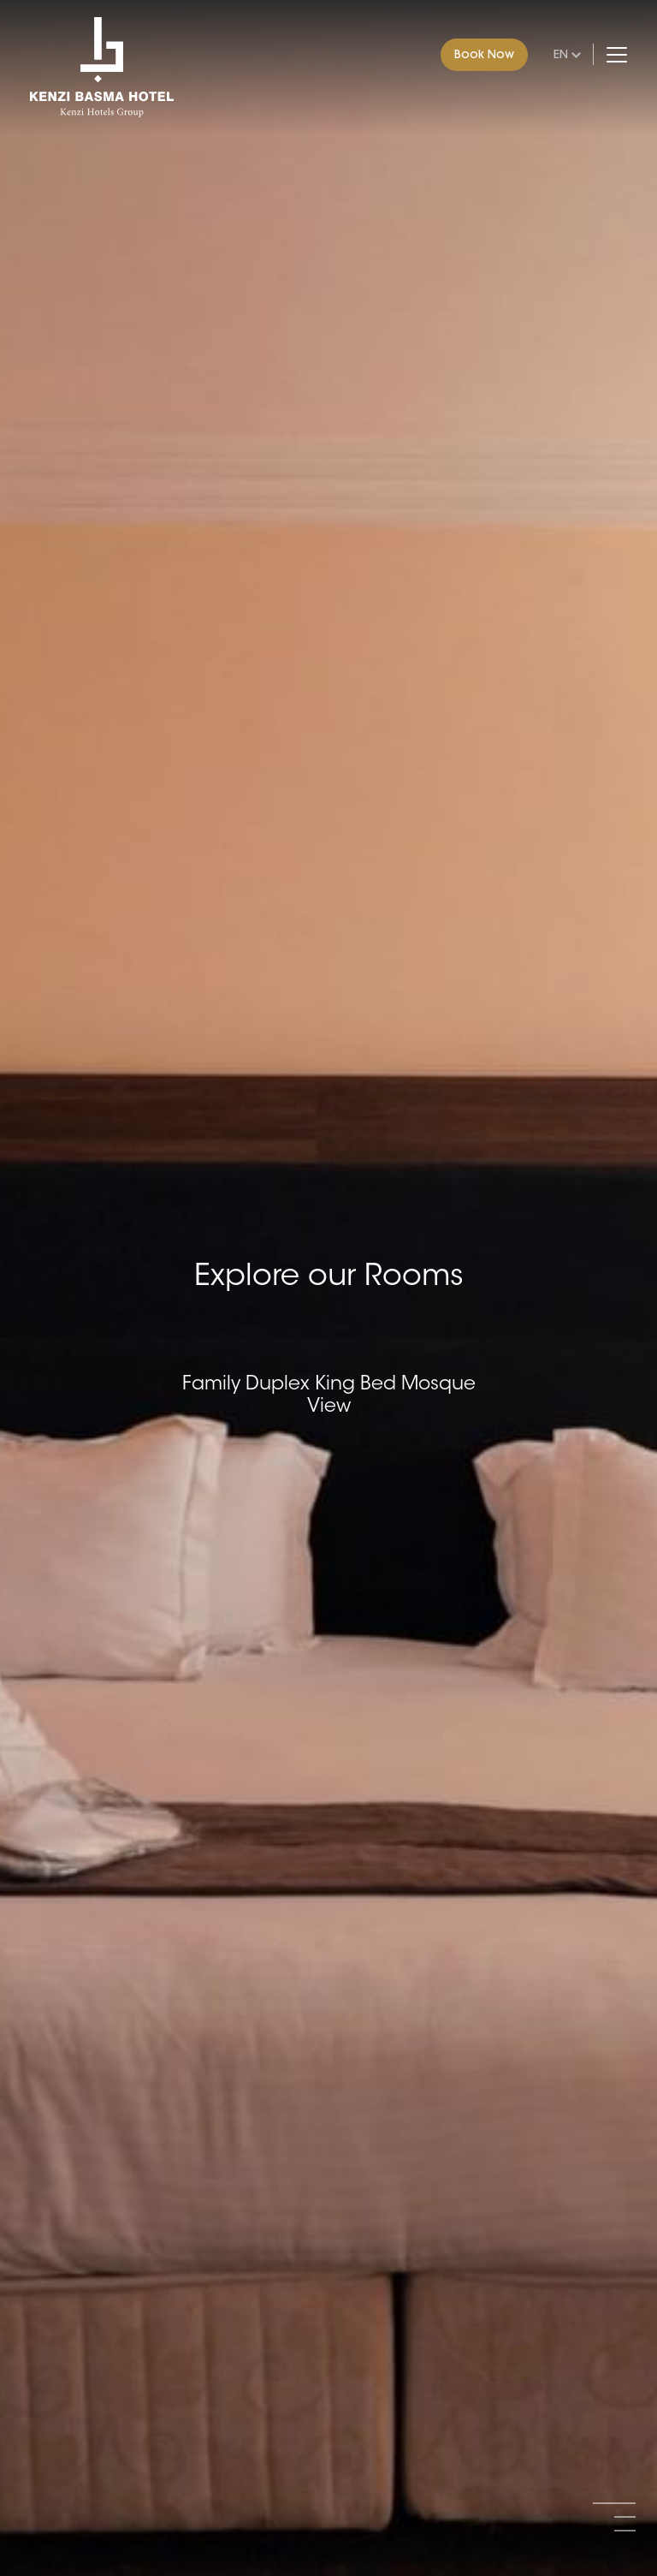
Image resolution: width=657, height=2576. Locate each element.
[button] (614, 2503)
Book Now (484, 54)
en (560, 54)
